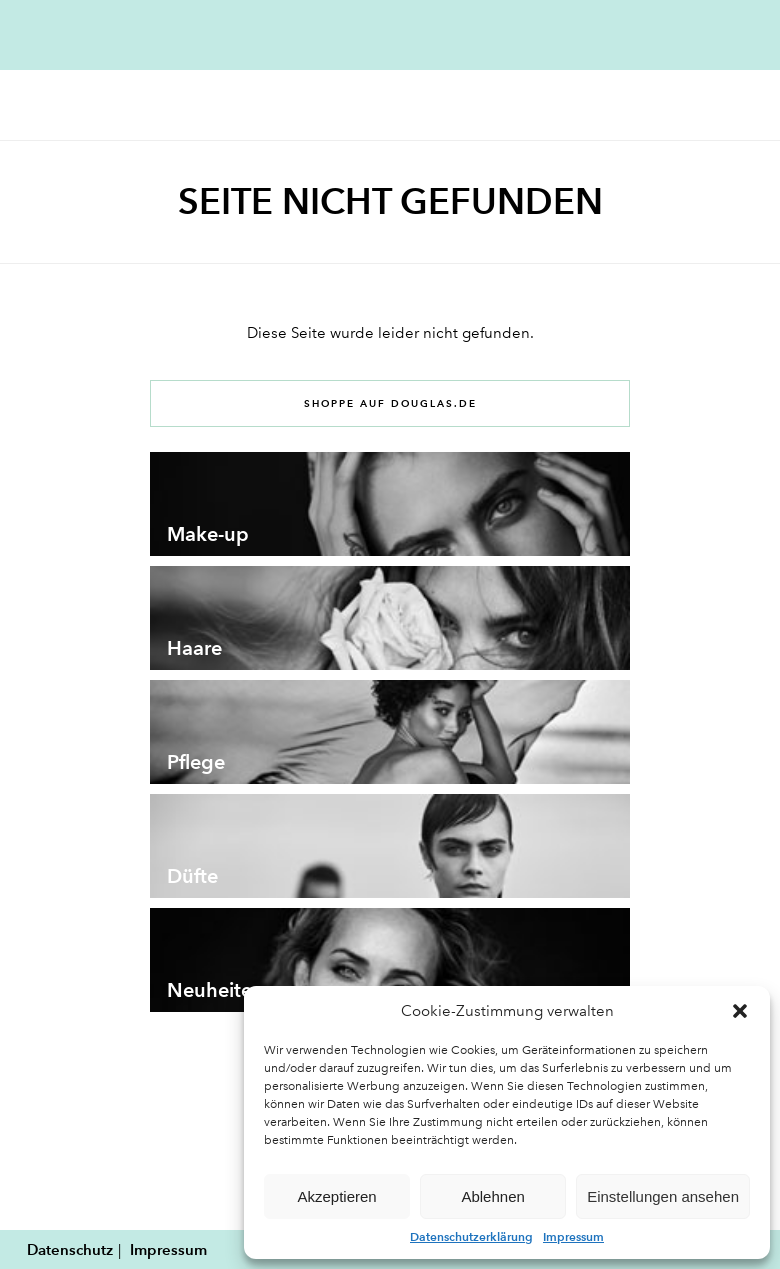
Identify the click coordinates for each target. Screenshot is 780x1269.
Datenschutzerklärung (471, 1236)
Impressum (573, 1236)
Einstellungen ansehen (663, 1196)
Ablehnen (492, 1196)
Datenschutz (70, 1249)
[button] (740, 1011)
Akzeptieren (336, 1196)
